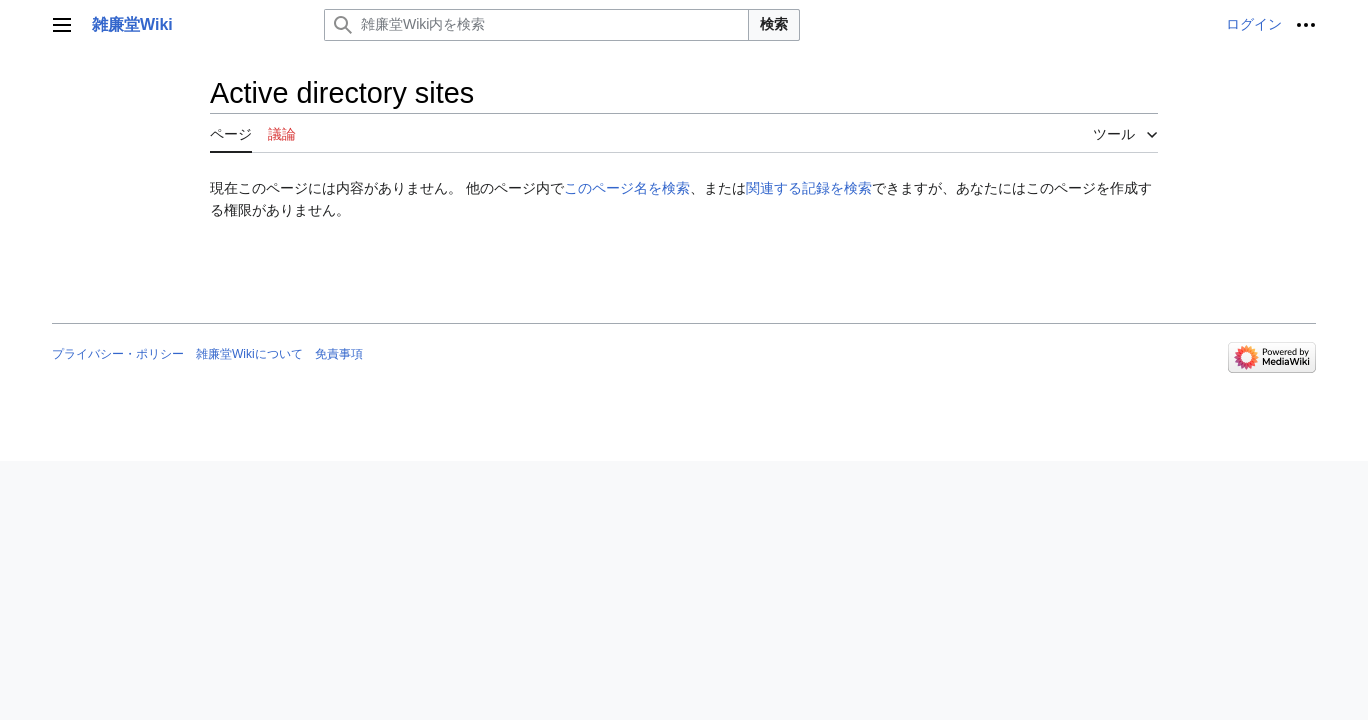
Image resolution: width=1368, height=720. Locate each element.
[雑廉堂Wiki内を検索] (536, 25)
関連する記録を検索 (809, 188)
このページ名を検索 (627, 188)
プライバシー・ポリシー (118, 354)
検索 (774, 24)
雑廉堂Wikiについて (249, 354)
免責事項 (339, 354)
